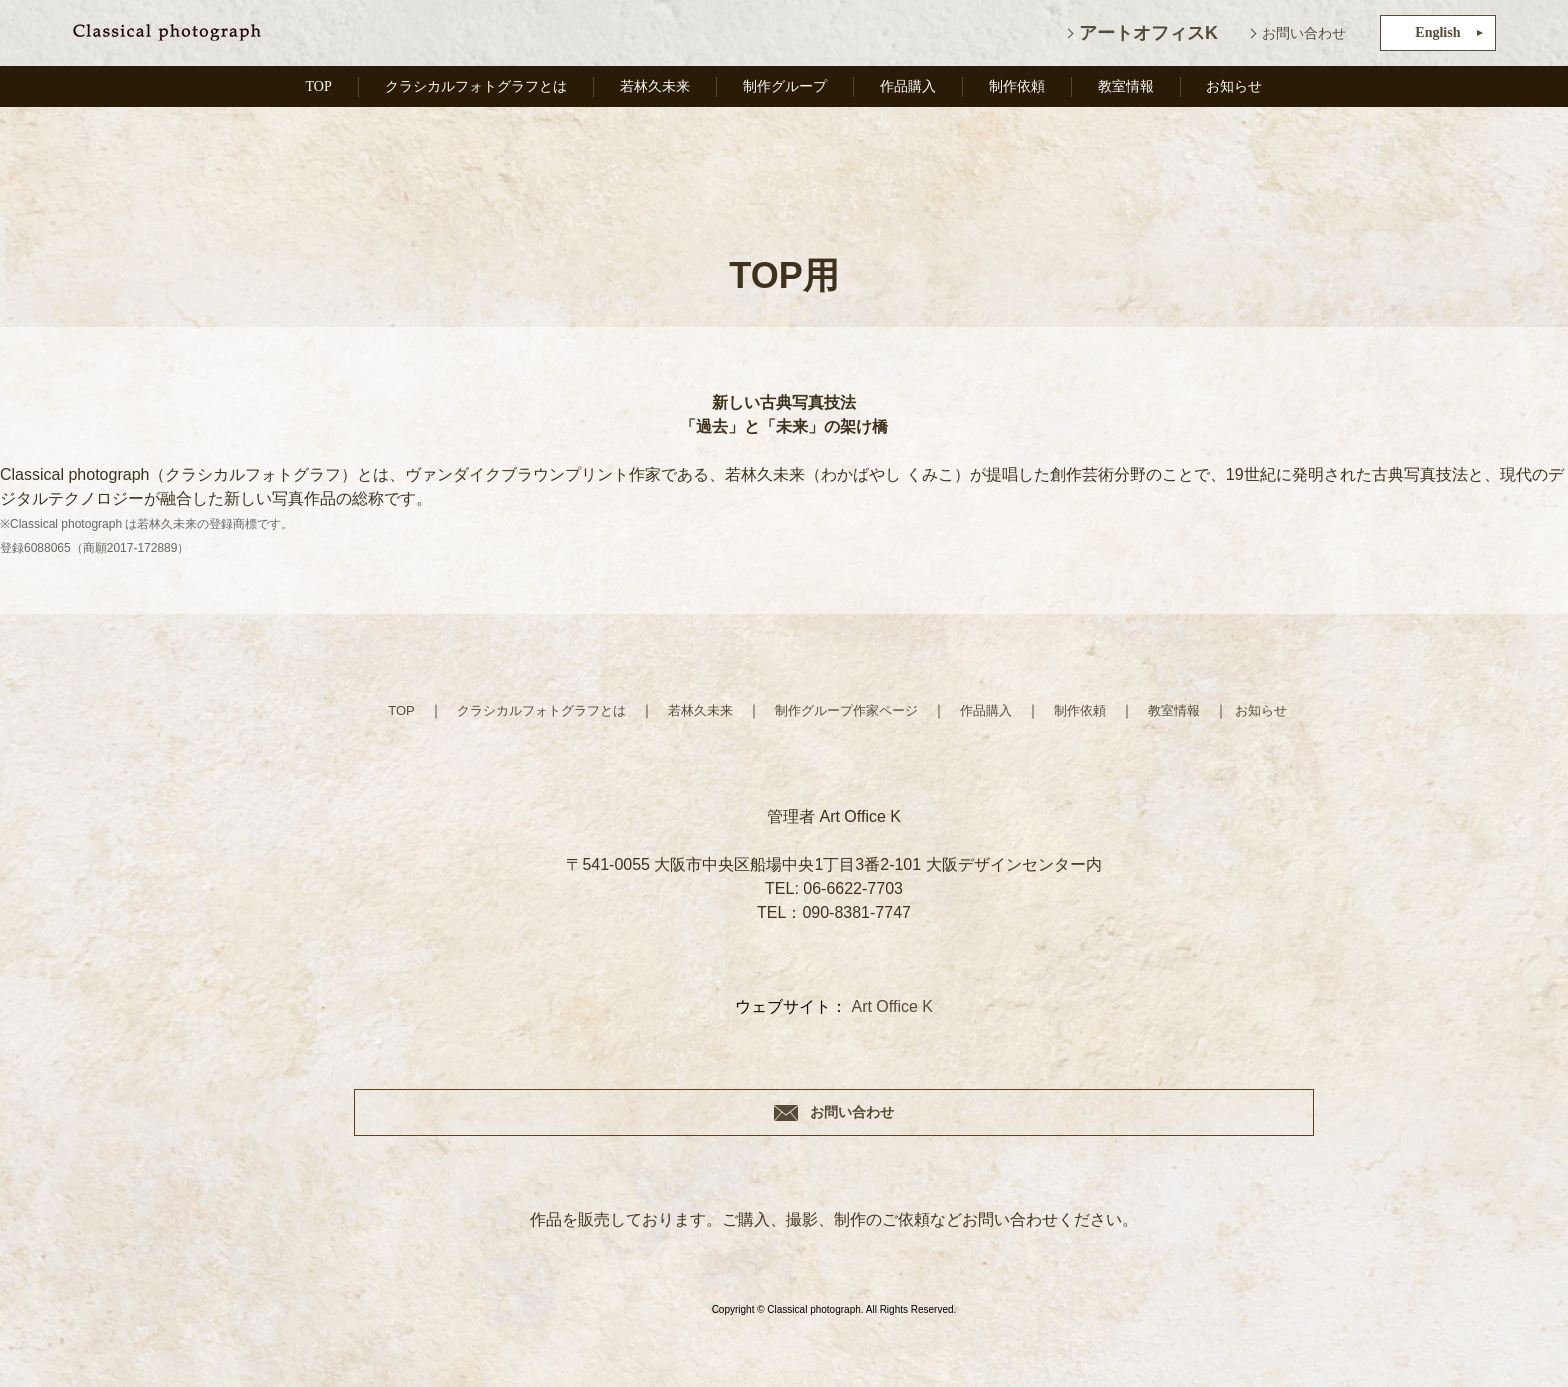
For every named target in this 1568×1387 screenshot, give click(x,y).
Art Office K (892, 1006)
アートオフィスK (1148, 33)
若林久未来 (663, 92)
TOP (315, 92)
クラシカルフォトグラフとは (477, 92)
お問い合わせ (1304, 33)
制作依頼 (1023, 92)
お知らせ (1236, 92)
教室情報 (1129, 92)
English (1437, 32)
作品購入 (916, 92)
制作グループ (794, 92)
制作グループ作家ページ (848, 710)
